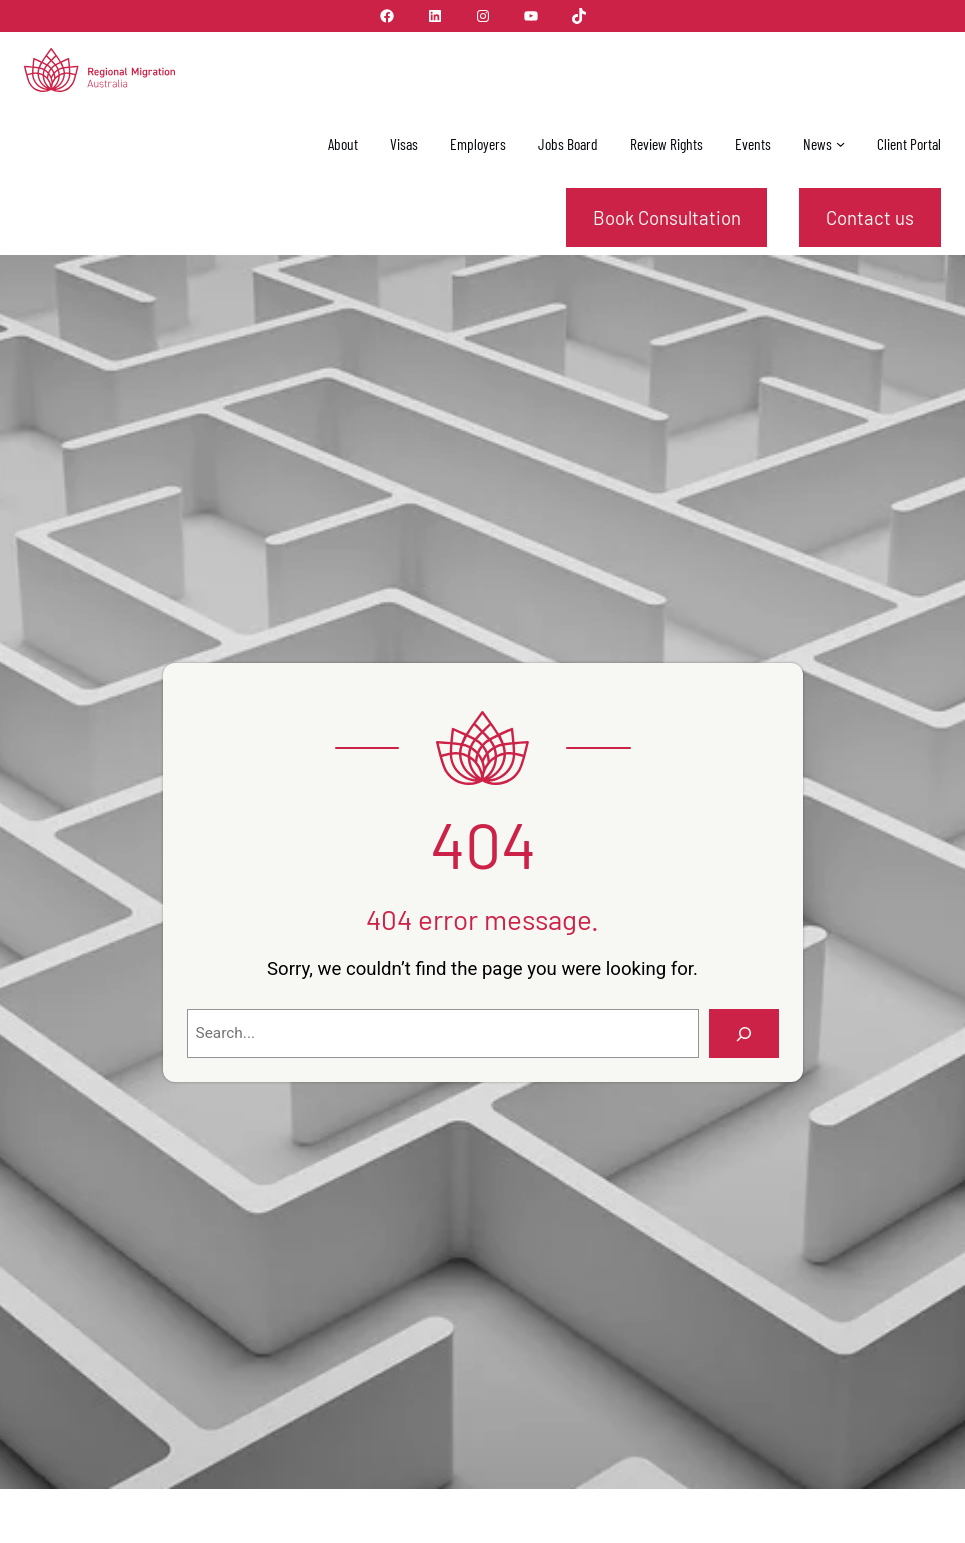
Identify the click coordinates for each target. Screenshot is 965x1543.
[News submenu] (840, 143)
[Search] (743, 1033)
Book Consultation (667, 217)
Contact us (870, 217)
